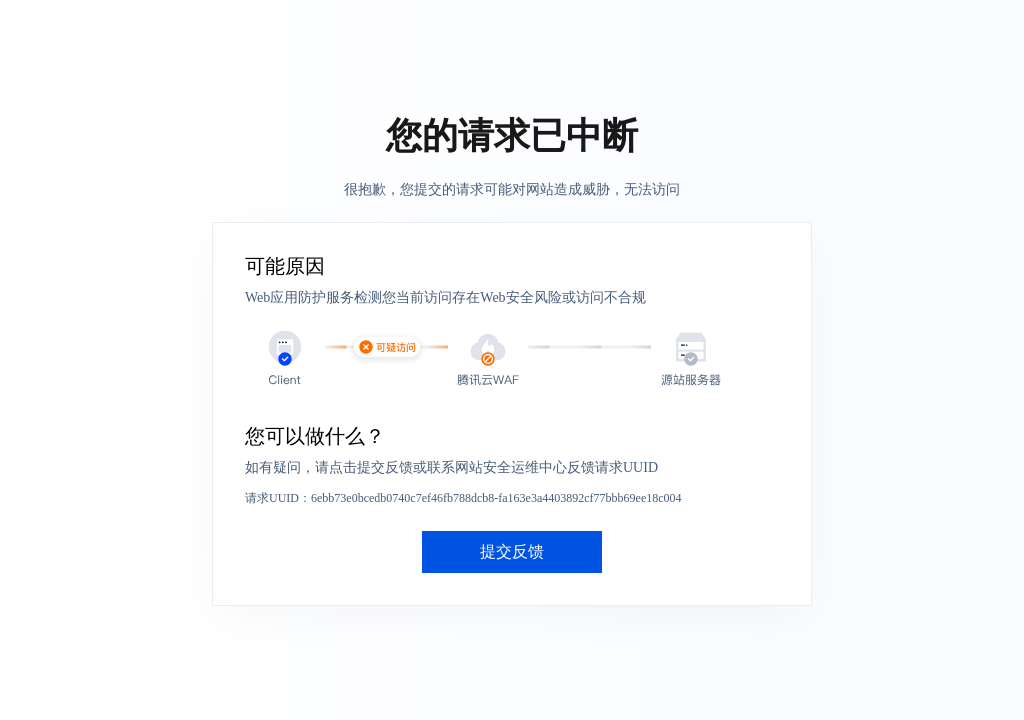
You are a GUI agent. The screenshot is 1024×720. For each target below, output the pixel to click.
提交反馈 (512, 551)
